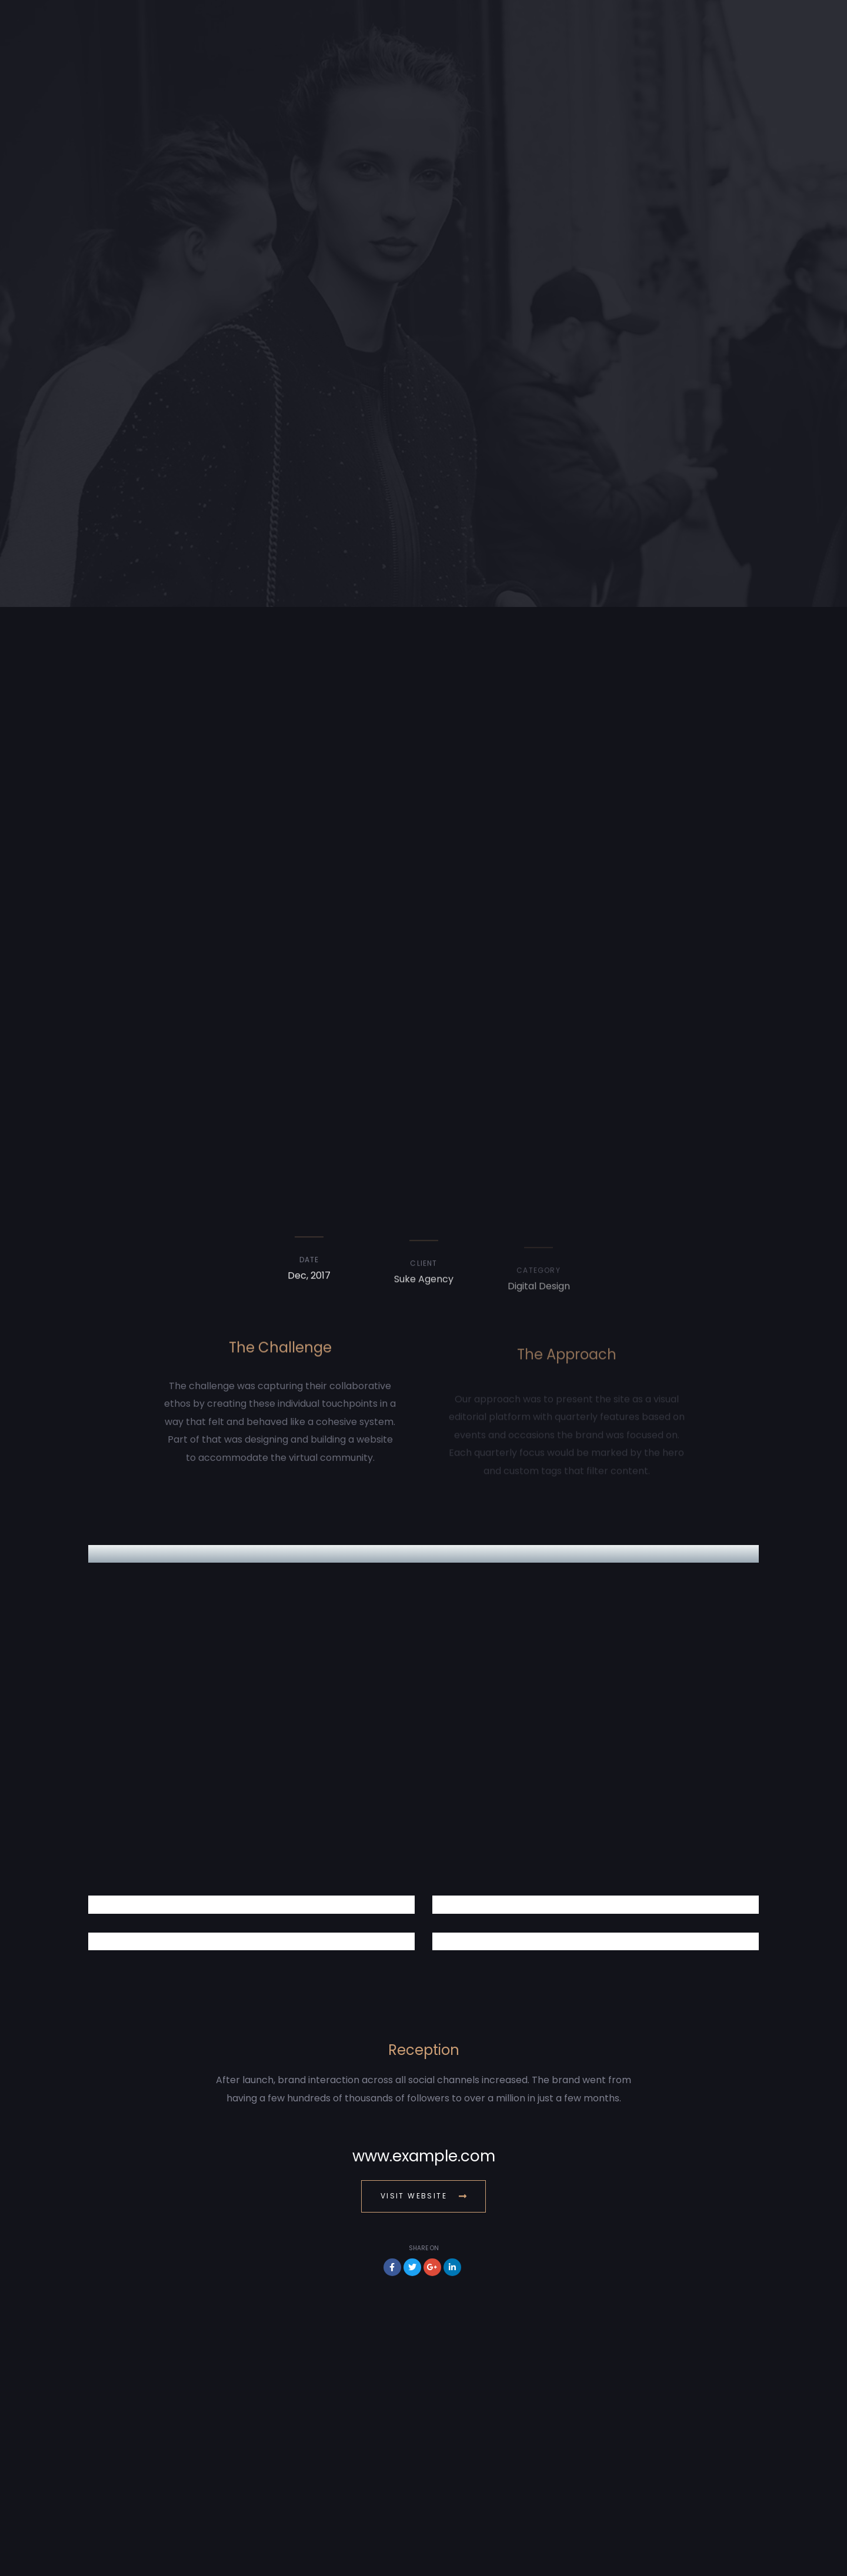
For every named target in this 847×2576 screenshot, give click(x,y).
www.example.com (423, 2156)
